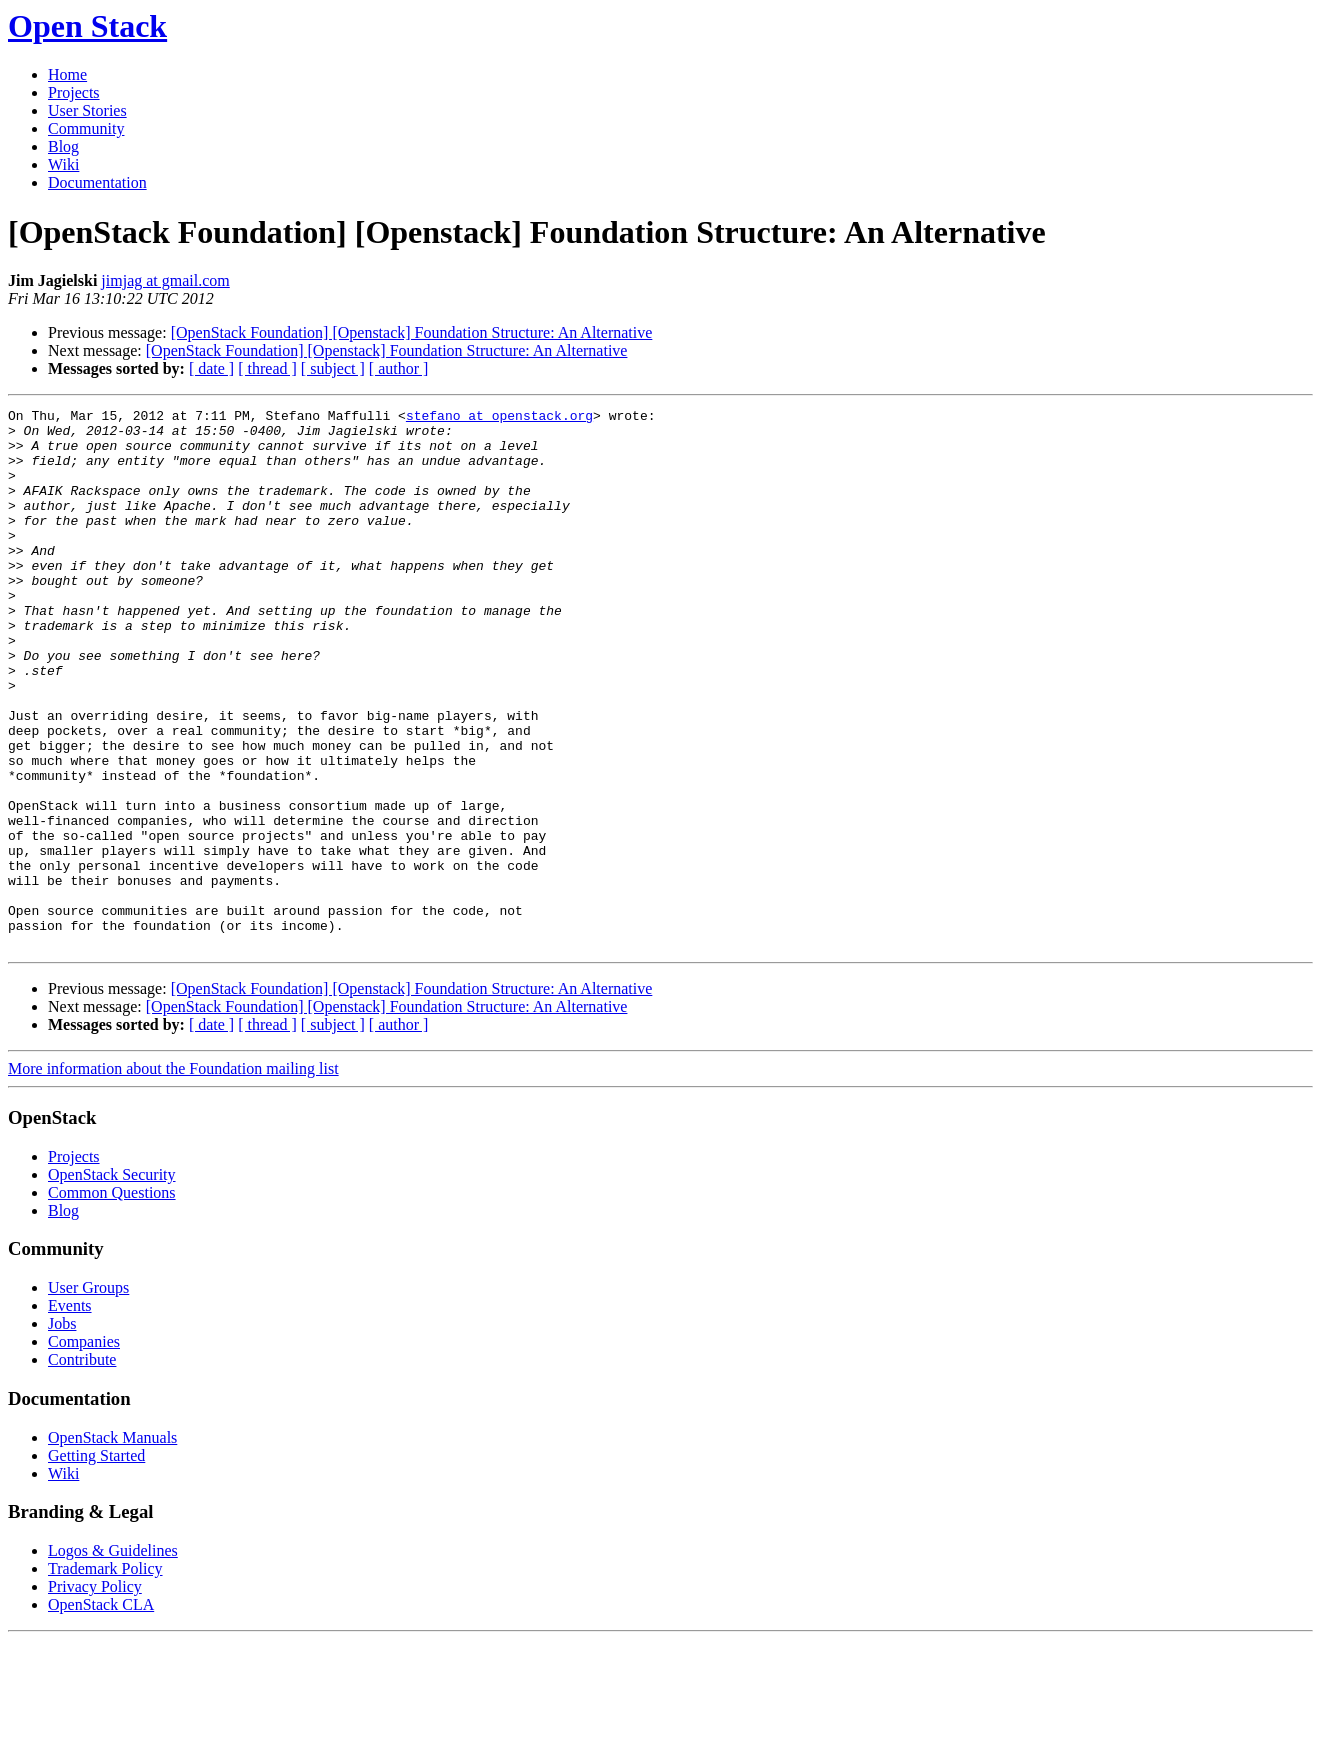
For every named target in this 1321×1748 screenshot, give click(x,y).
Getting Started (96, 1563)
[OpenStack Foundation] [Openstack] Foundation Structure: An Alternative (412, 332)
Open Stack (87, 26)
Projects (74, 92)
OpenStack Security (112, 1282)
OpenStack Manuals (112, 1545)
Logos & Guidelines (113, 1658)
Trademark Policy (105, 1676)
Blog (63, 146)
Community (86, 128)
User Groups (88, 1395)
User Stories (87, 110)
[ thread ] (267, 368)
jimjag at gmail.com (165, 280)
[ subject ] (333, 368)
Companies (84, 1449)
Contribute (82, 1467)
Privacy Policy (95, 1694)
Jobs (62, 1431)
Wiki (63, 164)
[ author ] (399, 368)
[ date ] (211, 368)
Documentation (97, 182)
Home (67, 74)
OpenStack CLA (101, 1712)
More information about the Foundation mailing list (173, 1176)
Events (70, 1413)
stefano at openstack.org (499, 418)
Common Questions (112, 1300)
